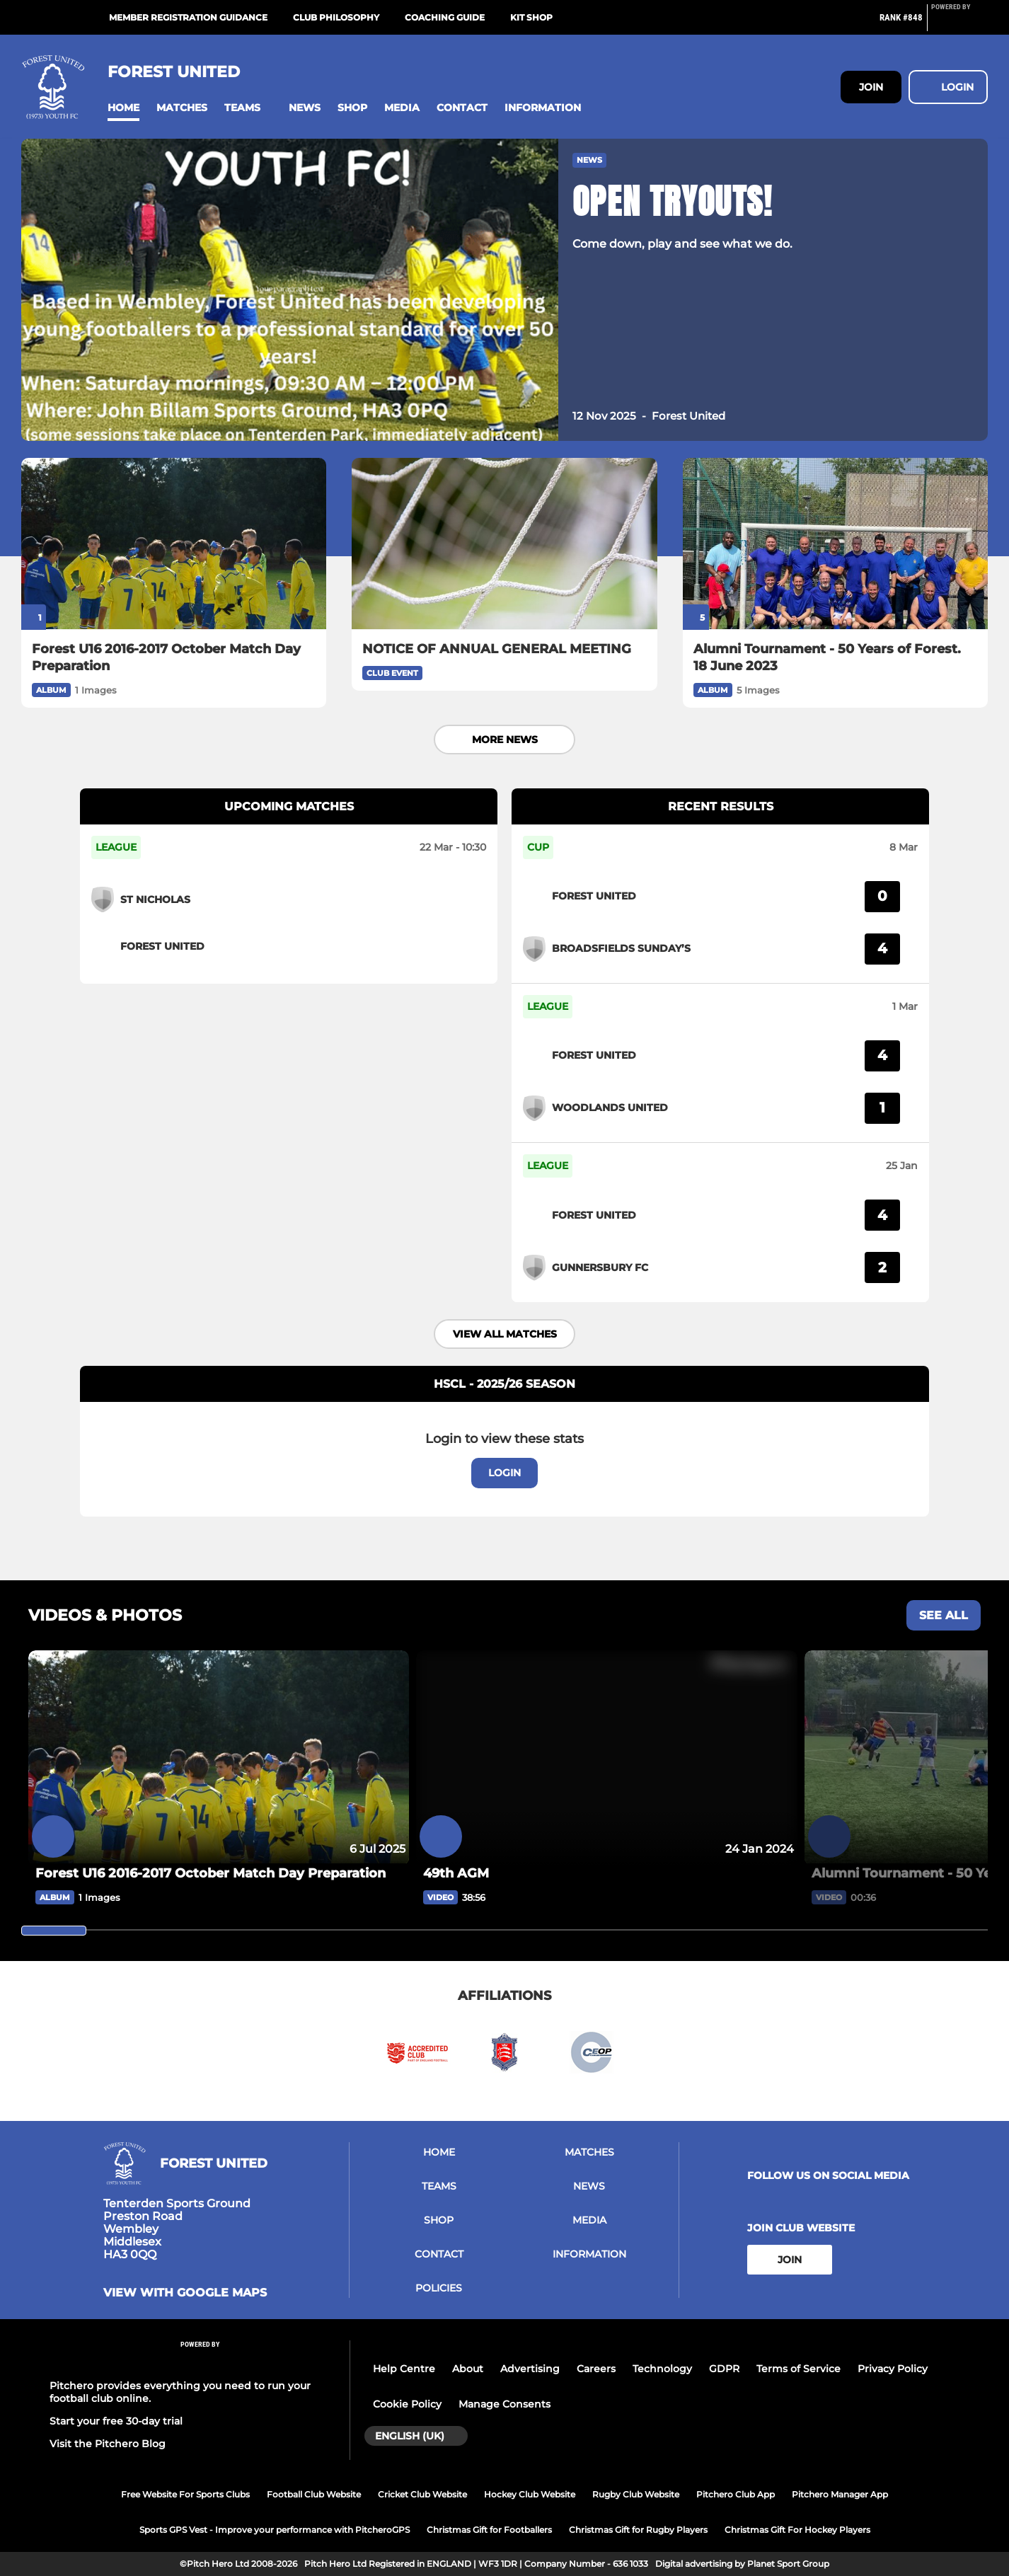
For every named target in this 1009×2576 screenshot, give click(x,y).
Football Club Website (314, 2494)
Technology (662, 2368)
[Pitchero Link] (959, 23)
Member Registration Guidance (188, 17)
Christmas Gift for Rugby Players (638, 2529)
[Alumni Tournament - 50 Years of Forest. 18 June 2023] (835, 544)
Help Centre (404, 2368)
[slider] (53, 1931)
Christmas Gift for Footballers (489, 2529)
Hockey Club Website (529, 2494)
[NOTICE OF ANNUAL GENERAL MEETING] (504, 544)
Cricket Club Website (422, 2494)
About (467, 2368)
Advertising (530, 2368)
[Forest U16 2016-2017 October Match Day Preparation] (173, 544)
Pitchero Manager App (840, 2494)
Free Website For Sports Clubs (185, 2494)
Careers (596, 2368)
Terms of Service (798, 2368)
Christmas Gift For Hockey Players (797, 2529)
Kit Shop (531, 17)
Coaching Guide (445, 17)
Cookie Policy (407, 2404)
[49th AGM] (606, 1873)
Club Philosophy (336, 17)
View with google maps (185, 2293)
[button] (123, 108)
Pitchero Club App (735, 2494)
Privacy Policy (893, 2368)
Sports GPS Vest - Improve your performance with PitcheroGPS (274, 2529)
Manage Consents (504, 2404)
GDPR (724, 2368)
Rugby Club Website (635, 2494)
